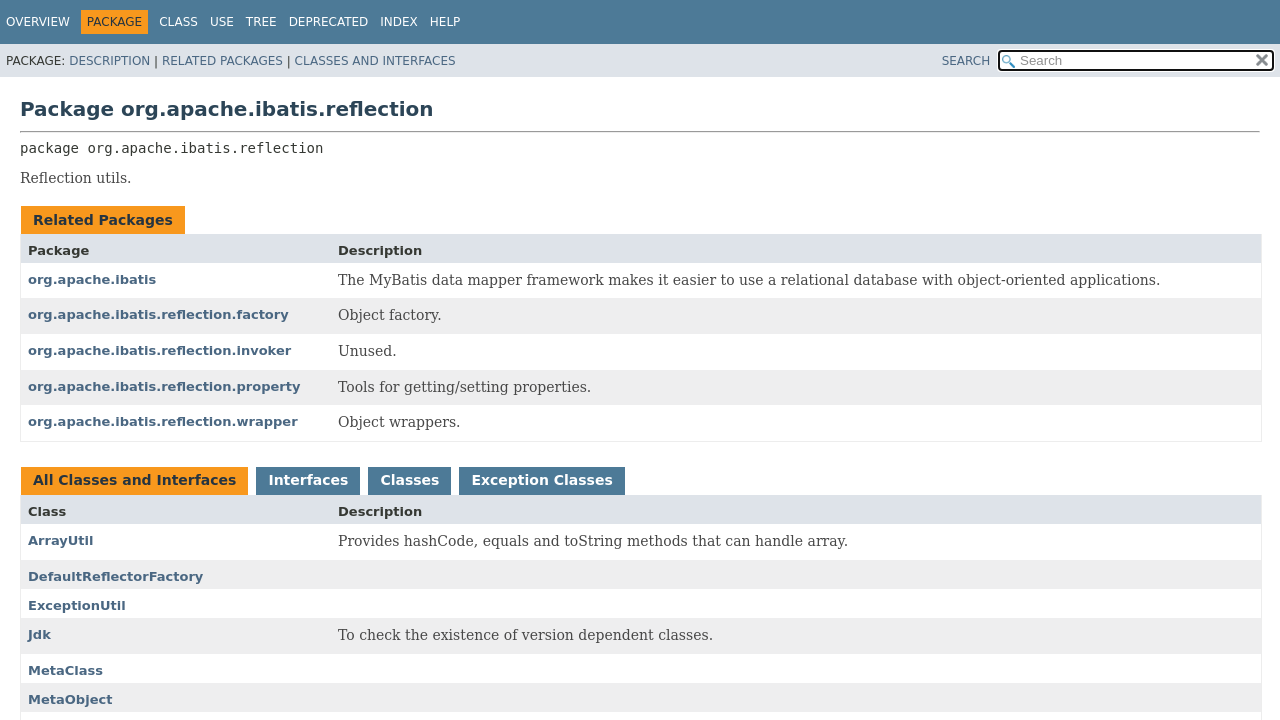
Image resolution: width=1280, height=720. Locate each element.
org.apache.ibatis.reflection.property (164, 386)
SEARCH (966, 61)
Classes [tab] (409, 480)
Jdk (39, 634)
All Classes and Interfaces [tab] (134, 480)
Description (109, 61)
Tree (261, 22)
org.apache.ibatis (92, 279)
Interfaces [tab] (308, 480)
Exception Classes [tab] (541, 480)
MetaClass (65, 670)
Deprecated (329, 22)
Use (222, 22)
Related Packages (222, 61)
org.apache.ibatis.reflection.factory (158, 314)
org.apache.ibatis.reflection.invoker (159, 350)
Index (399, 22)
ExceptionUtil (77, 605)
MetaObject (70, 699)
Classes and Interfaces (375, 61)
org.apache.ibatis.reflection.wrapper (163, 421)
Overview (38, 22)
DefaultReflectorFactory (115, 576)
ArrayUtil (61, 540)
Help (445, 22)
